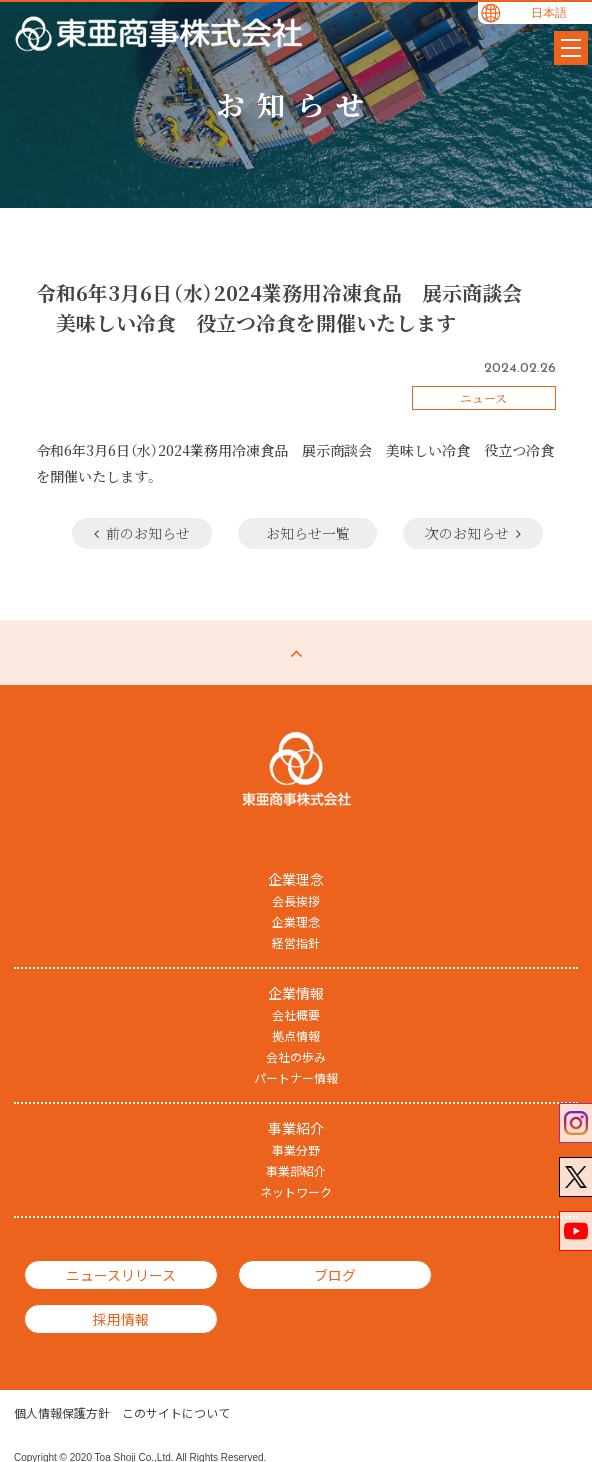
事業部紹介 (296, 1170)
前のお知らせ (126, 533)
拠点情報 (296, 1035)
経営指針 (296, 942)
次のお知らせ (470, 533)
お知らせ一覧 (298, 533)
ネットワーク (296, 1191)
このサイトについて (176, 1382)
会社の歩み (296, 1056)
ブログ (288, 1274)
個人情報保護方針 (62, 1382)
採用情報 (470, 1274)
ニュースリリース (105, 1274)
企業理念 (296, 921)
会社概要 (296, 1014)
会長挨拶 (296, 900)
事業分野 (296, 1149)
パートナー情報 (296, 1077)
